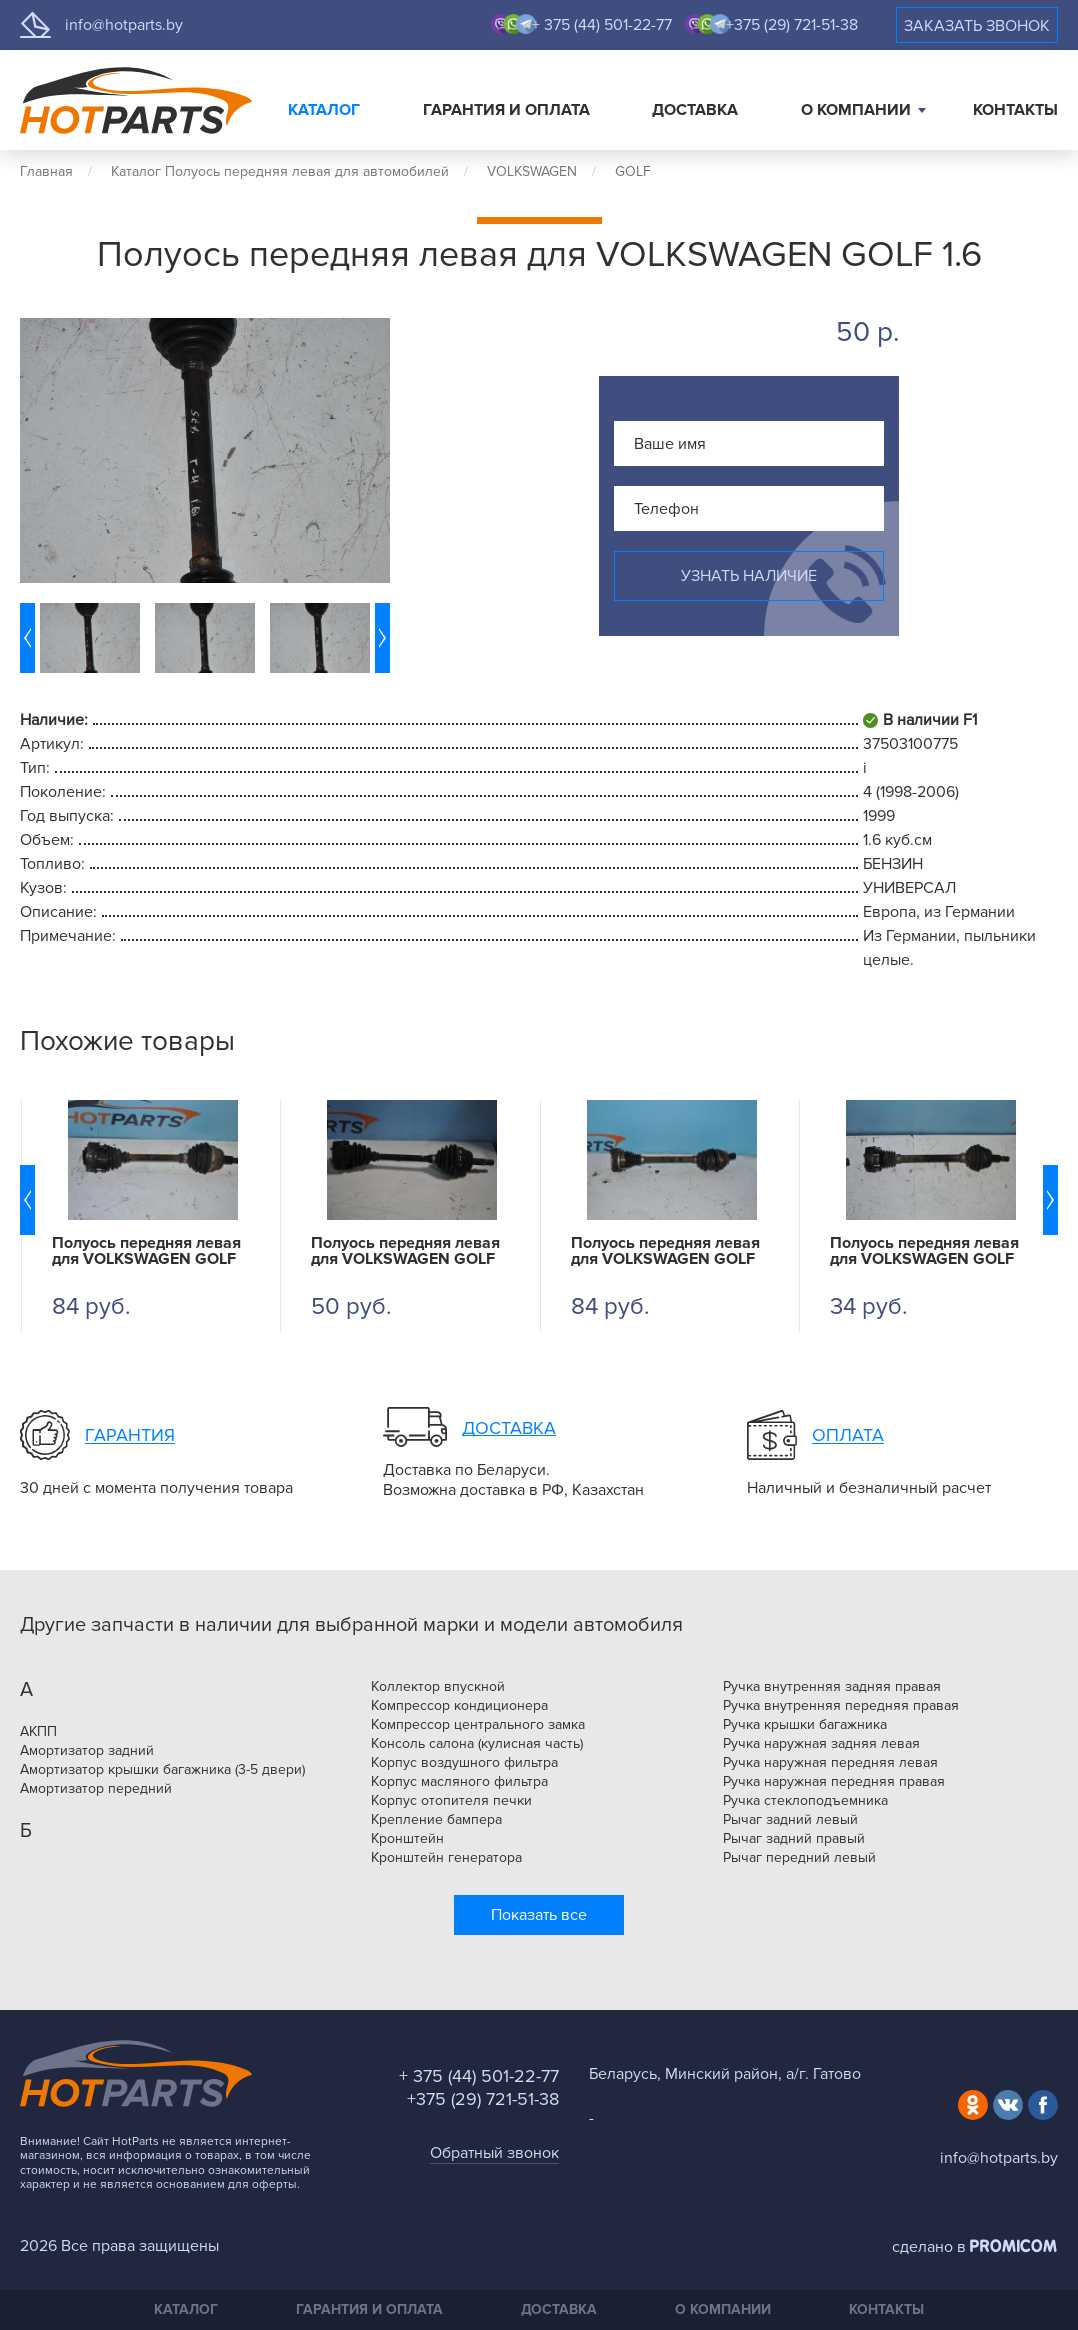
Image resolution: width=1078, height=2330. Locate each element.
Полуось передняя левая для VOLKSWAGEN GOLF (146, 1251)
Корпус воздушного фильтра (464, 1763)
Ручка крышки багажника (805, 1725)
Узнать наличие (749, 576)
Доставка (695, 110)
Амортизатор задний (87, 1751)
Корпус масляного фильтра (459, 1782)
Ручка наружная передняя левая (830, 1763)
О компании (856, 110)
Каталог (324, 110)
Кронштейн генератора (446, 1858)
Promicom (1014, 2246)
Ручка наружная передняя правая (834, 1782)
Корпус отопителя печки (451, 1801)
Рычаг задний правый (794, 1839)
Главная (46, 171)
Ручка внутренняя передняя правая (841, 1706)
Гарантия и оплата (506, 110)
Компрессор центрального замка (478, 1725)
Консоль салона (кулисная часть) (477, 1744)
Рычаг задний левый (790, 1820)
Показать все (539, 1915)
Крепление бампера (436, 1820)
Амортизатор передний (96, 1789)
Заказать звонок (977, 26)
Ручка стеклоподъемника (805, 1801)
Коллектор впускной (438, 1687)
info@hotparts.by (124, 25)
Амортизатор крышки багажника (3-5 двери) (162, 1770)
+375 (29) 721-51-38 (792, 25)
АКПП (38, 1732)
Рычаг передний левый (799, 1858)
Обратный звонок (494, 2153)
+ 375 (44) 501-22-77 (602, 25)
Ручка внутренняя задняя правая (832, 1687)
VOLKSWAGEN (532, 171)
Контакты (1015, 110)
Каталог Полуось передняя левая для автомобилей (280, 171)
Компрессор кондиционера (459, 1706)
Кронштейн (407, 1839)
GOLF (633, 171)
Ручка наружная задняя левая (821, 1744)
